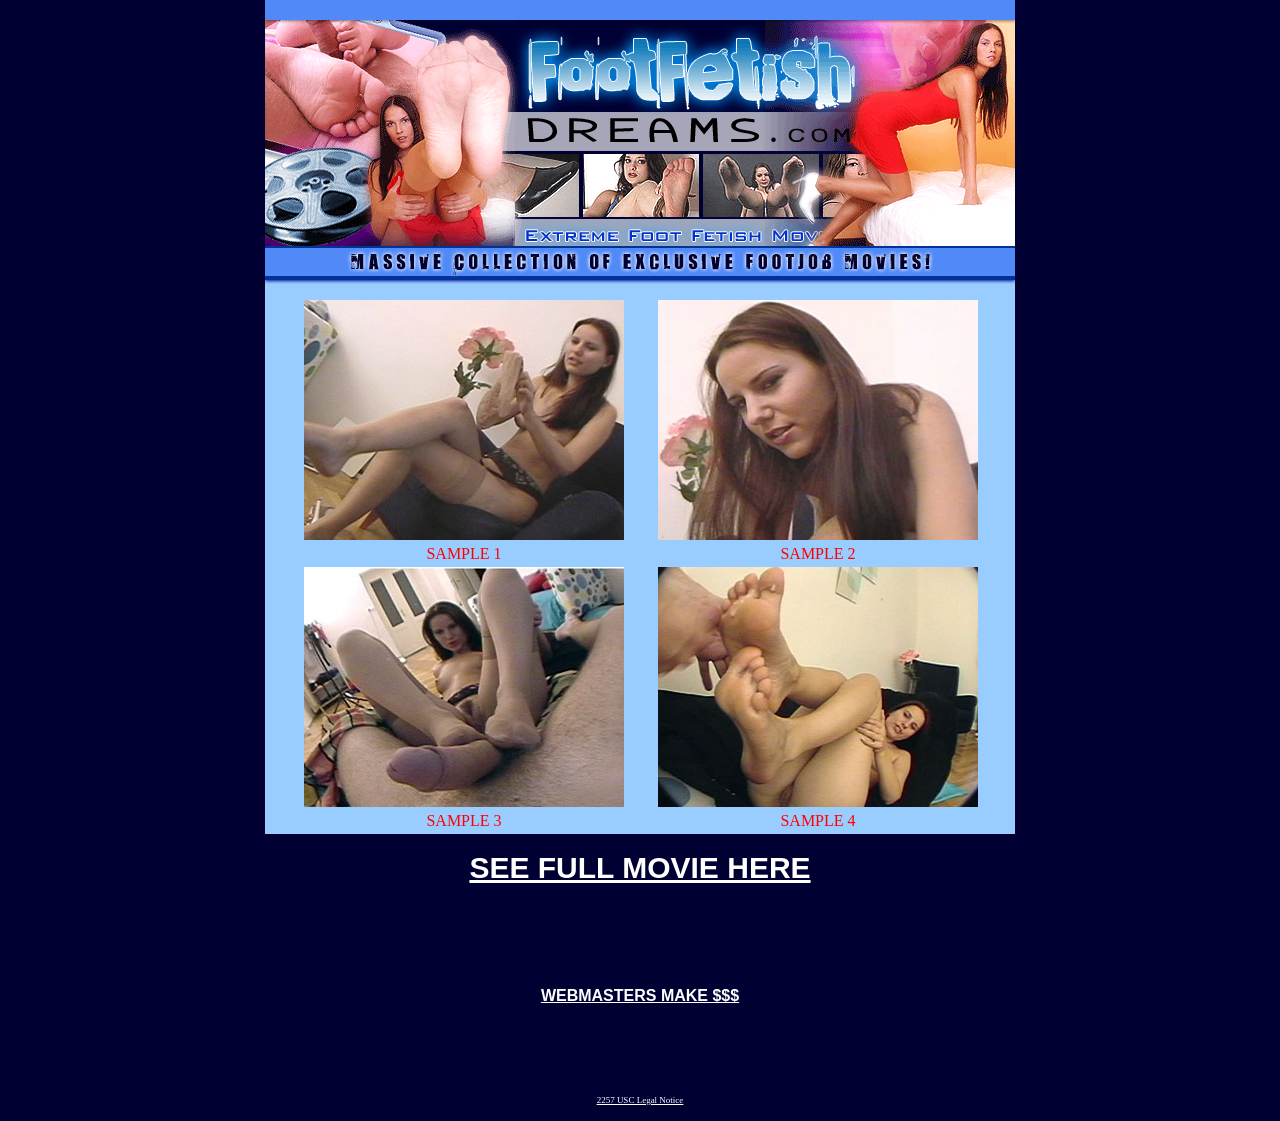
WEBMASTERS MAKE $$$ (640, 995)
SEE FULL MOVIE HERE (639, 867)
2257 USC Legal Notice (640, 1100)
